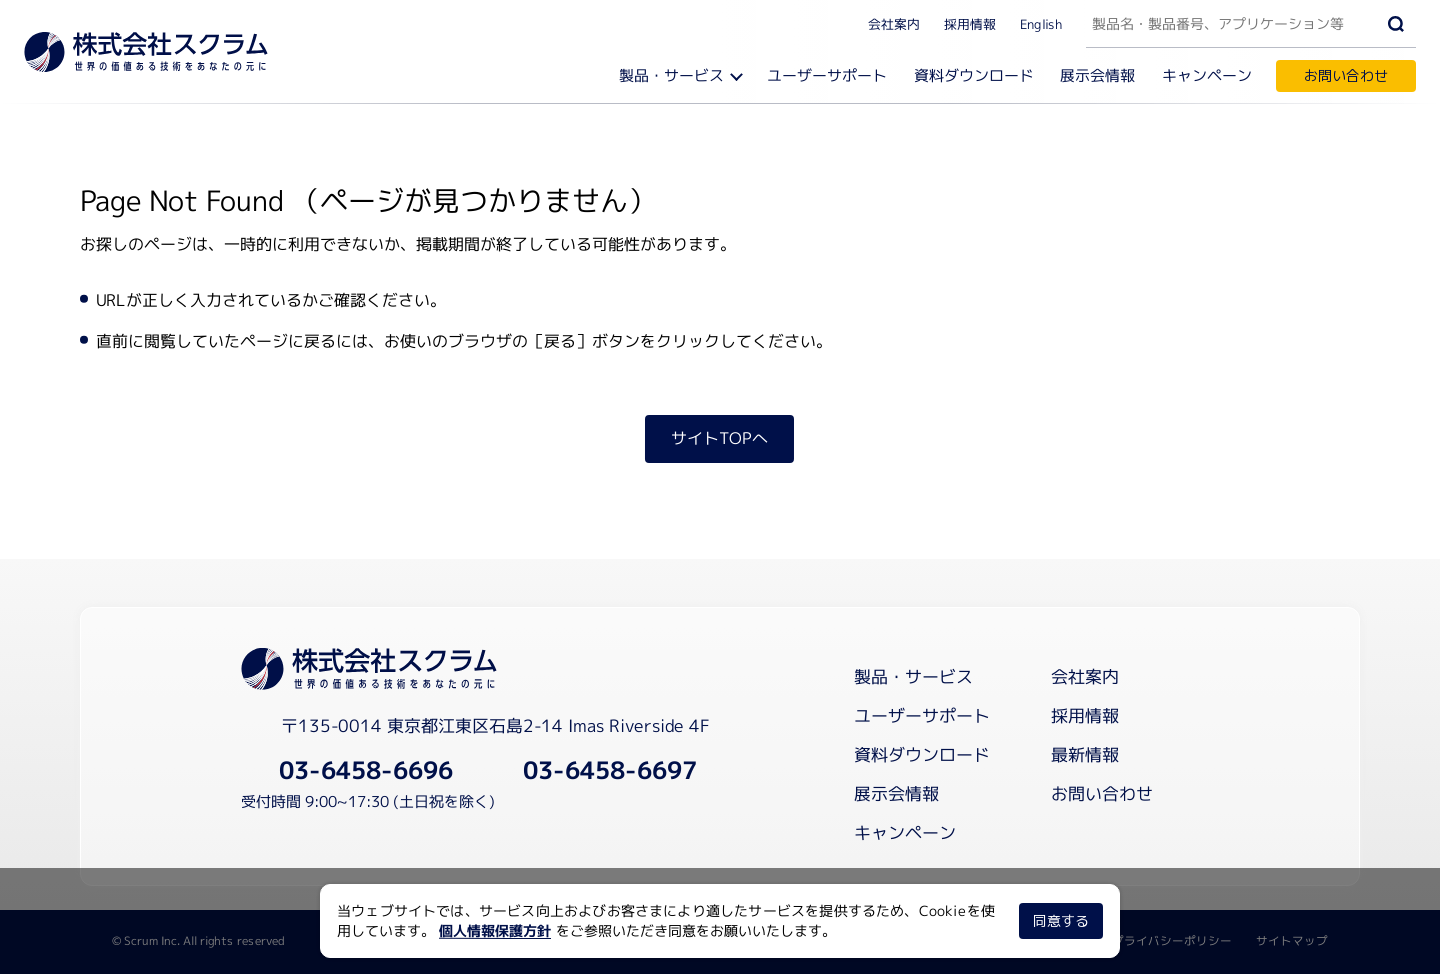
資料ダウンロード (975, 75)
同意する (1061, 920)
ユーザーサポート (828, 75)
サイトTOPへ (719, 438)
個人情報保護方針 (495, 930)
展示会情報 (1098, 75)
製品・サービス (672, 75)
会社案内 (894, 23)
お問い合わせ (1346, 75)
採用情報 (970, 23)
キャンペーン (1207, 75)
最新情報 (1085, 754)
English (1041, 23)
